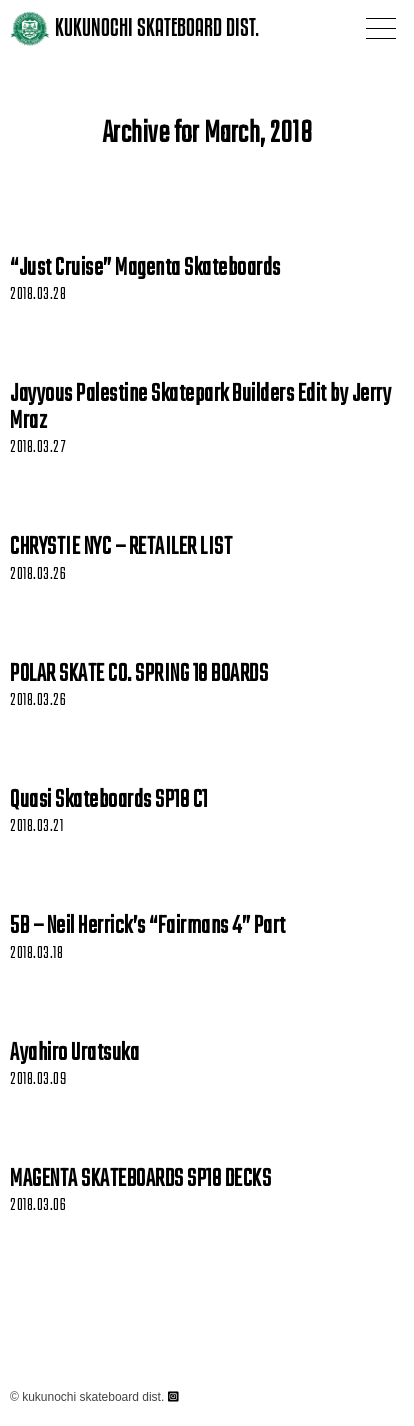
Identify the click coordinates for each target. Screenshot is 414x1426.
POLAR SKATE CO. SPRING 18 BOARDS (139, 675)
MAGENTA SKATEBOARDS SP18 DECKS (140, 1180)
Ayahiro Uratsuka (74, 1054)
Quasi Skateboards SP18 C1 (109, 801)
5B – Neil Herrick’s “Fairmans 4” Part (148, 927)
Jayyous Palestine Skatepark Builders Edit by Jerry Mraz (200, 408)
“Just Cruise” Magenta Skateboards (145, 269)
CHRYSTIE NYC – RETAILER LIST (121, 548)
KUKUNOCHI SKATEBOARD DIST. (157, 27)
